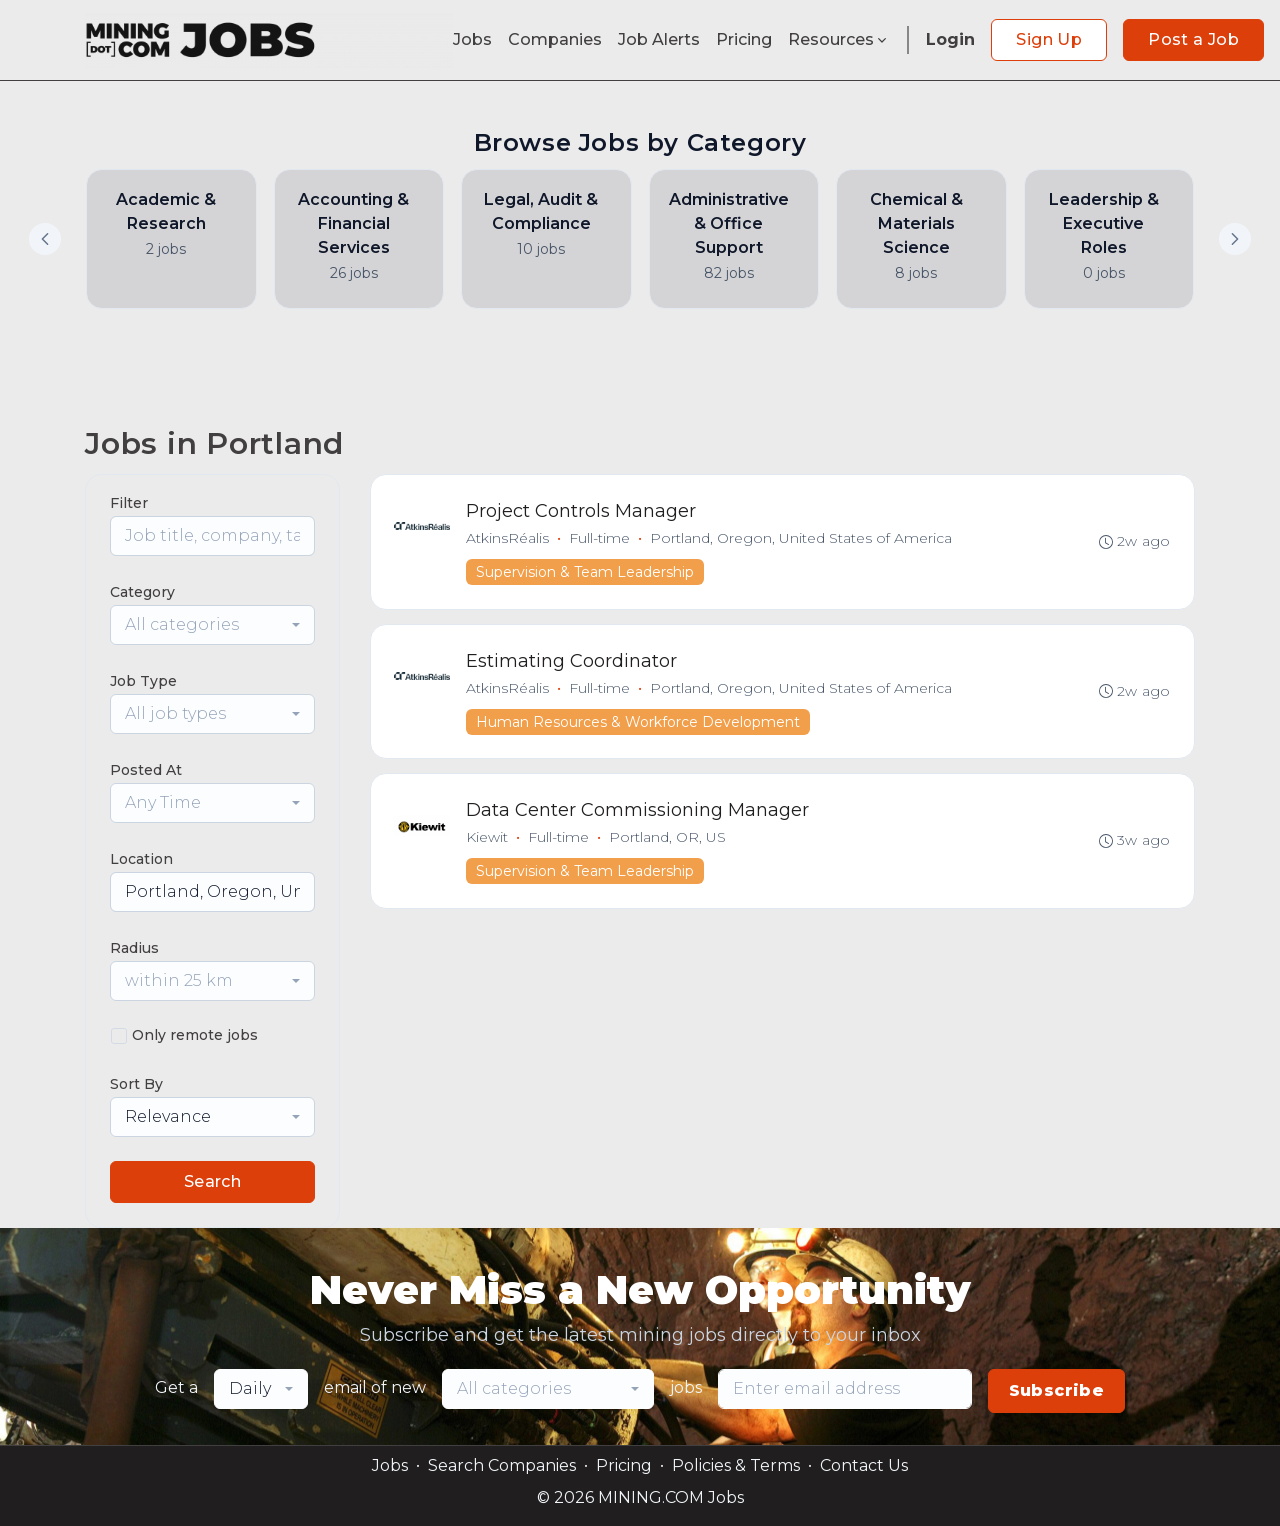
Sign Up (1049, 39)
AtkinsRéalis (508, 539)
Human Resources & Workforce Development (639, 724)
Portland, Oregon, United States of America (802, 539)
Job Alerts (659, 39)
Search (212, 1181)
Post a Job (1193, 39)
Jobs (472, 39)
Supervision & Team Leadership (586, 573)
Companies (555, 39)
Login (950, 39)
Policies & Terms (736, 1465)
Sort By (136, 1084)
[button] (1235, 239)
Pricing (744, 39)
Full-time (600, 539)
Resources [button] (839, 39)
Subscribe (1057, 1390)
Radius (134, 948)
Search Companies (502, 1465)
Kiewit (488, 841)
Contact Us (864, 1465)
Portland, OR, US (668, 841)
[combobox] (212, 625)
